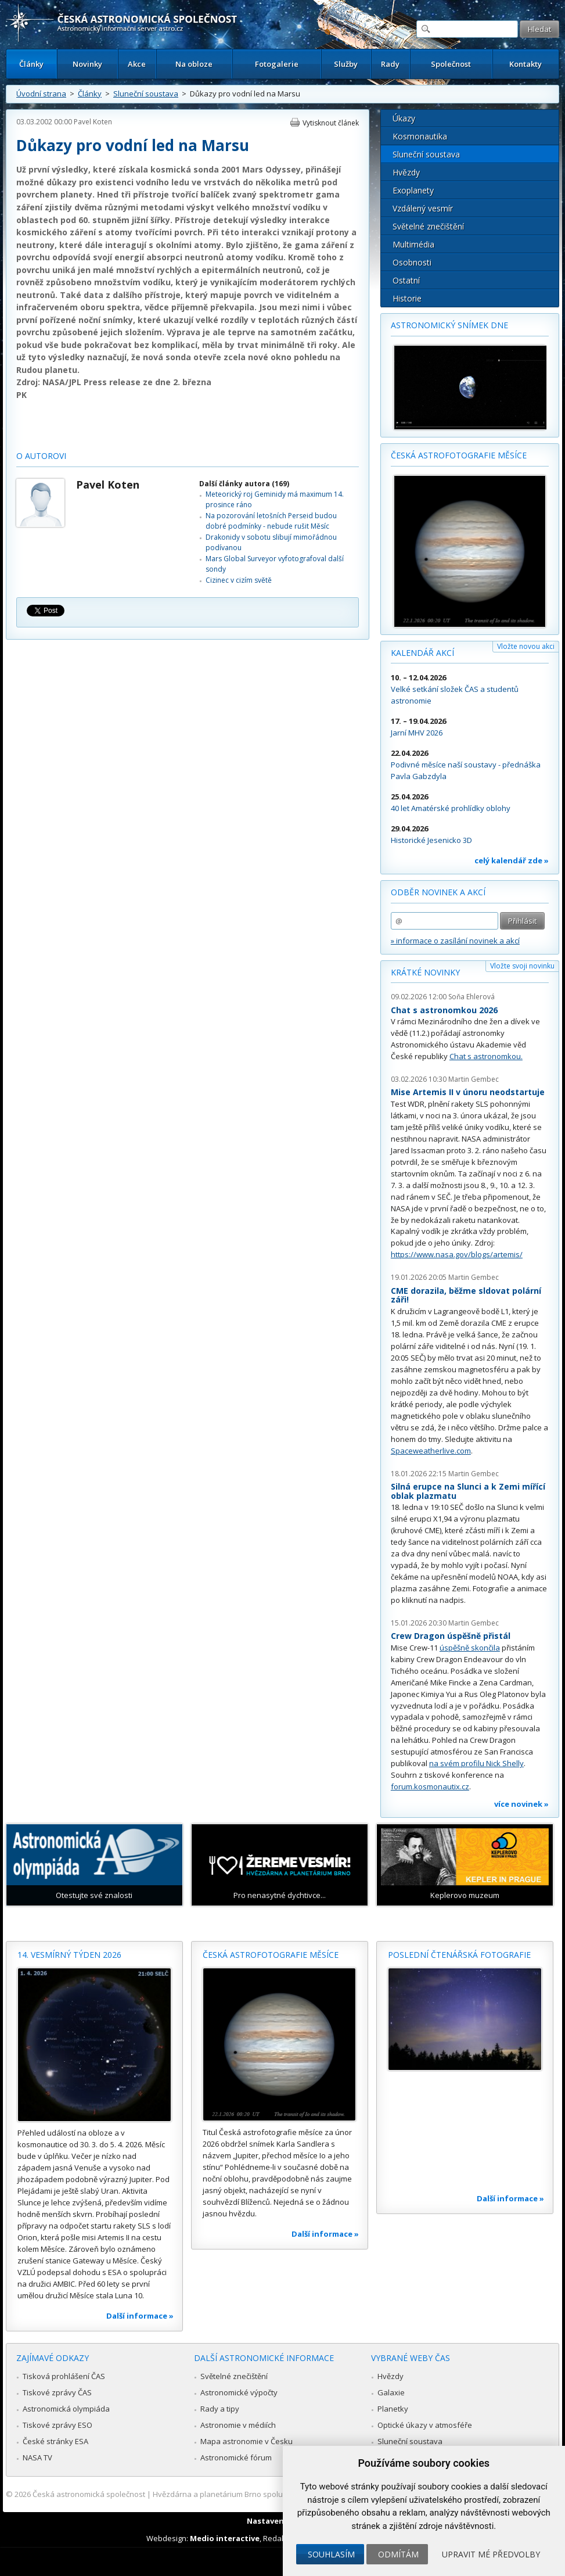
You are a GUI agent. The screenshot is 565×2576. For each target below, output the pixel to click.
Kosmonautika (420, 136)
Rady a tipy (219, 2408)
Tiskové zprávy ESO (57, 2425)
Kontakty (525, 64)
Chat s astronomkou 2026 (444, 1010)
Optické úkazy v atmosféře (424, 2425)
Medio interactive (225, 2538)
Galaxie (391, 2392)
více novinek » (521, 1804)
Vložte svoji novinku (522, 966)
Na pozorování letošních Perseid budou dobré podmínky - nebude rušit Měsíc (271, 521)
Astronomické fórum (236, 2457)
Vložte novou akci (526, 646)
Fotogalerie (276, 64)
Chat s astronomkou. (486, 1056)
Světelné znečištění (428, 226)
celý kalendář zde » (511, 860)
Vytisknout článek (331, 123)
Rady (390, 64)
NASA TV (37, 2457)
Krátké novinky (425, 972)
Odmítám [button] (398, 2554)
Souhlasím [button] (331, 2554)
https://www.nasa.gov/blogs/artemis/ (457, 1254)
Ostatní (406, 280)
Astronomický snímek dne (449, 325)
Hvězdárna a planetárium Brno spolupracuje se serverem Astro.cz (269, 2494)
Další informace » (140, 2315)
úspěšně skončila (470, 1647)
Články (31, 64)
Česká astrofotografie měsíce (459, 455)
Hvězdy (406, 172)
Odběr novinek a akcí (438, 892)
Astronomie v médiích (238, 2425)
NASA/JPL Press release (91, 382)
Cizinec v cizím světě (239, 580)
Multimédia (413, 244)
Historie (407, 298)
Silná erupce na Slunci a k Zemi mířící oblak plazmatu (468, 1491)
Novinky (87, 64)
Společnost (451, 64)
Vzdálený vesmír (423, 208)
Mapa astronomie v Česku (246, 2441)
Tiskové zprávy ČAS (57, 2392)
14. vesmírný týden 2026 (69, 1954)
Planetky (392, 2408)
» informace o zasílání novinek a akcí (455, 940)
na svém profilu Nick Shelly (476, 1763)
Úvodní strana (41, 93)
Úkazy (404, 118)
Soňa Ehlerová (471, 997)
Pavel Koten (93, 122)
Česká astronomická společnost (89, 2494)
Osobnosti (412, 262)
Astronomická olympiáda (66, 2408)
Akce (137, 64)
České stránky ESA (55, 2441)
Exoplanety (413, 190)
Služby (346, 64)
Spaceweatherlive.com (431, 1450)
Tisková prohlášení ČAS (64, 2376)
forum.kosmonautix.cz (430, 1786)
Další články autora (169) (244, 484)
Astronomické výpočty (239, 2392)
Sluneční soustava (145, 93)
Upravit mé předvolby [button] (491, 2554)
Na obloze (194, 64)
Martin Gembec (473, 1079)
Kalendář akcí (422, 652)
